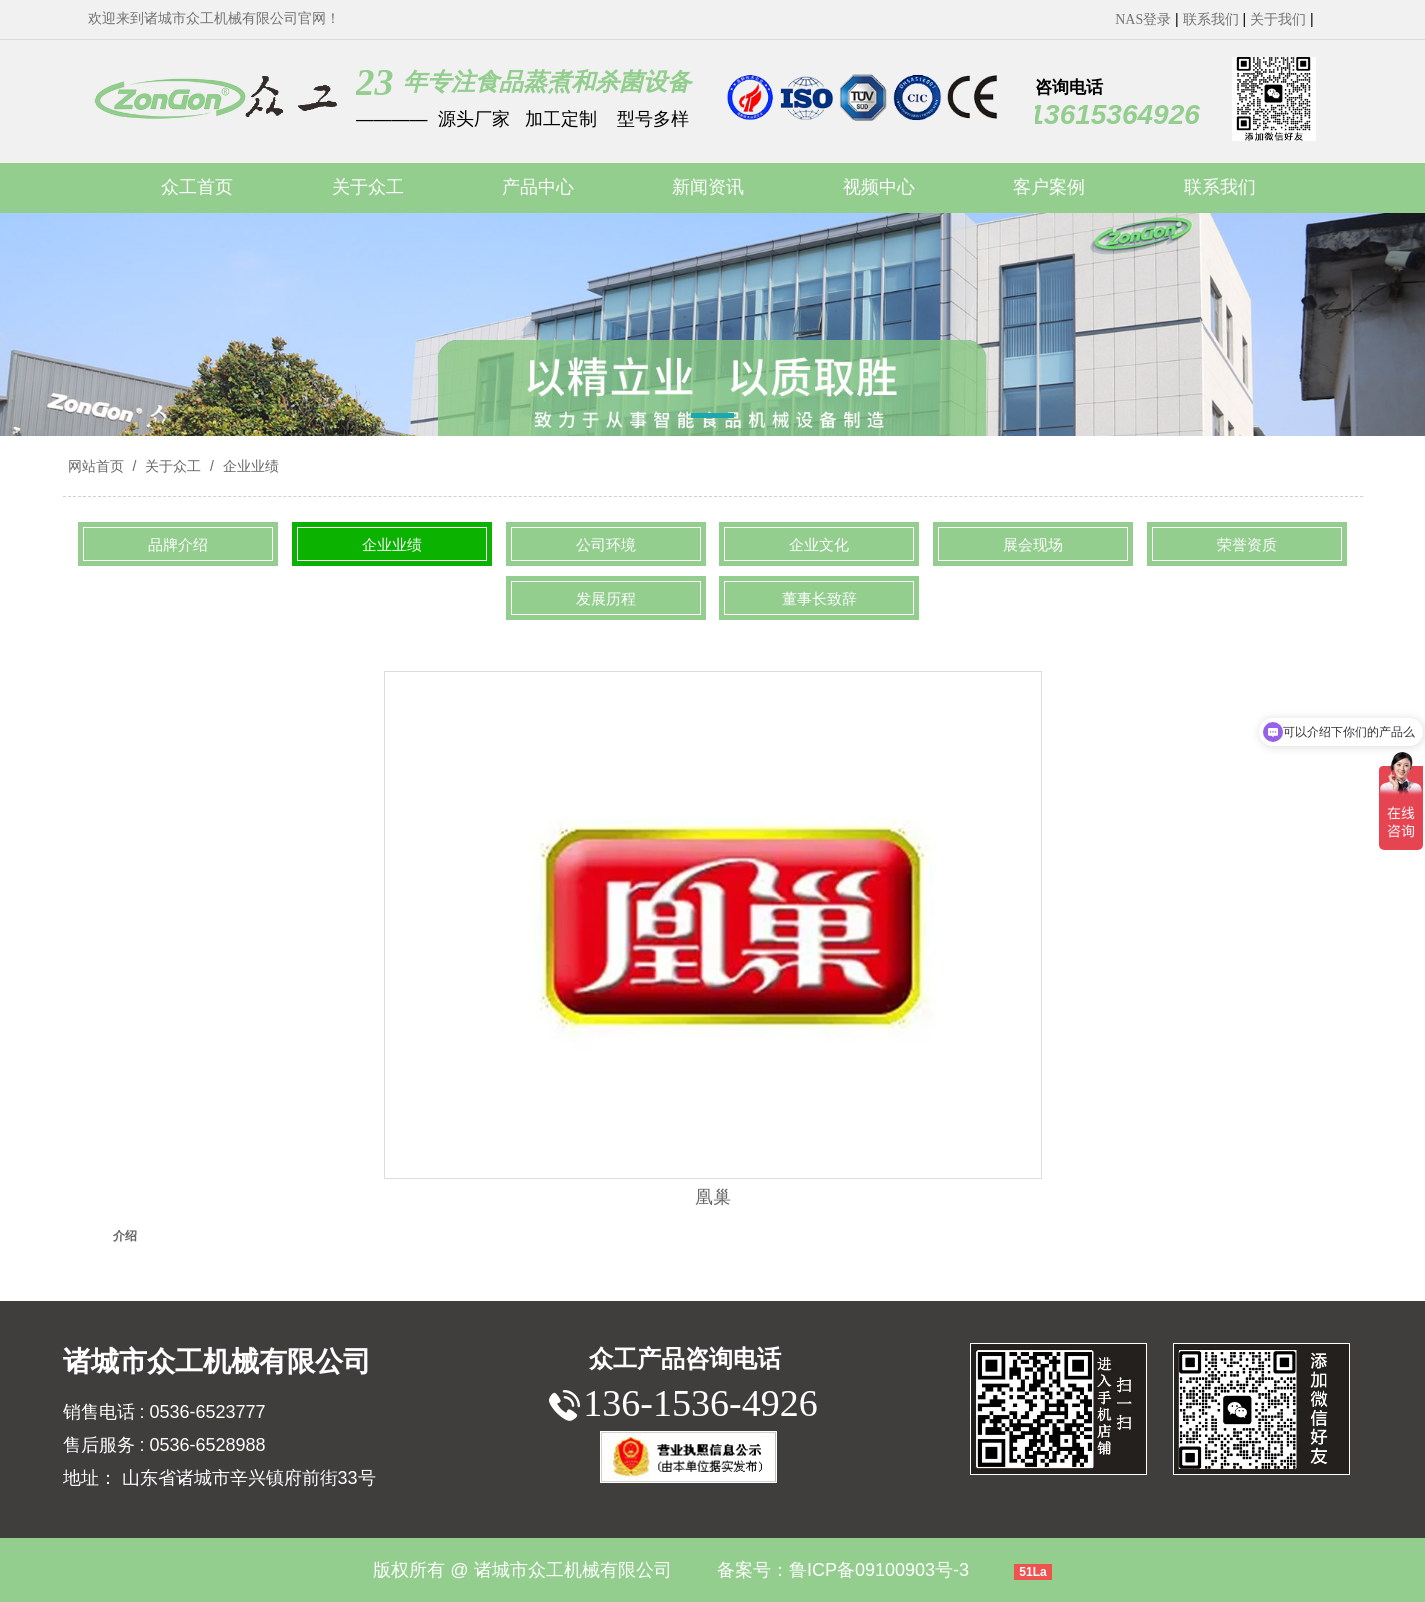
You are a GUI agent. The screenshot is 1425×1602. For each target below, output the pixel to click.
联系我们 (1211, 19)
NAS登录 (1143, 19)
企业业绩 (249, 466)
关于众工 (173, 466)
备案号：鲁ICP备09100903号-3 (843, 1570)
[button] (712, 419)
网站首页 (96, 466)
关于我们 (1278, 19)
